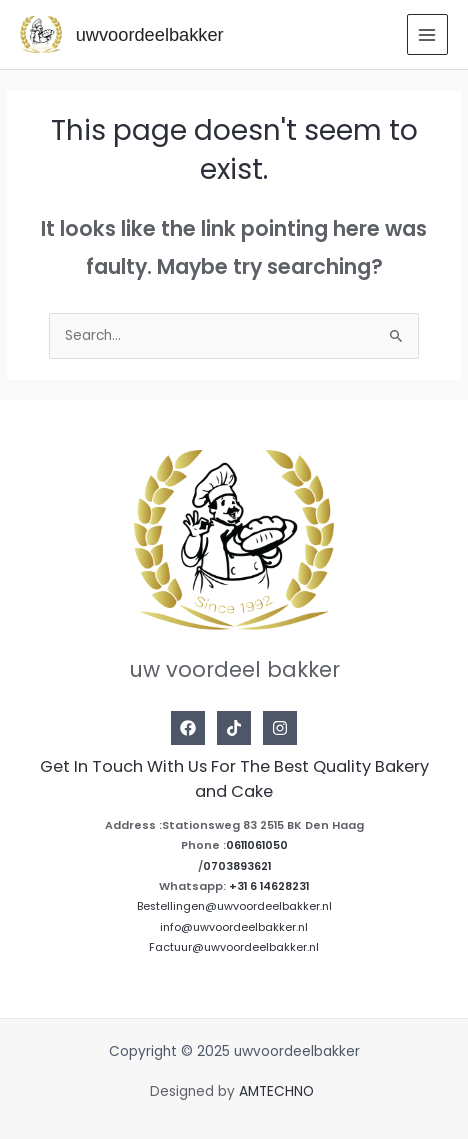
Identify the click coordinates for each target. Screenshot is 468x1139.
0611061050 (257, 845)
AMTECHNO (278, 1091)
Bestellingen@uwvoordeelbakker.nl (234, 906)
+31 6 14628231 (269, 886)
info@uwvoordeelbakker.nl (234, 927)
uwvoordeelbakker (150, 34)
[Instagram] (280, 728)
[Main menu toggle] (427, 34)
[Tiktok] (234, 728)
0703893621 (237, 866)
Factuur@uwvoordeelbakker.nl (234, 947)
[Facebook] (188, 728)
